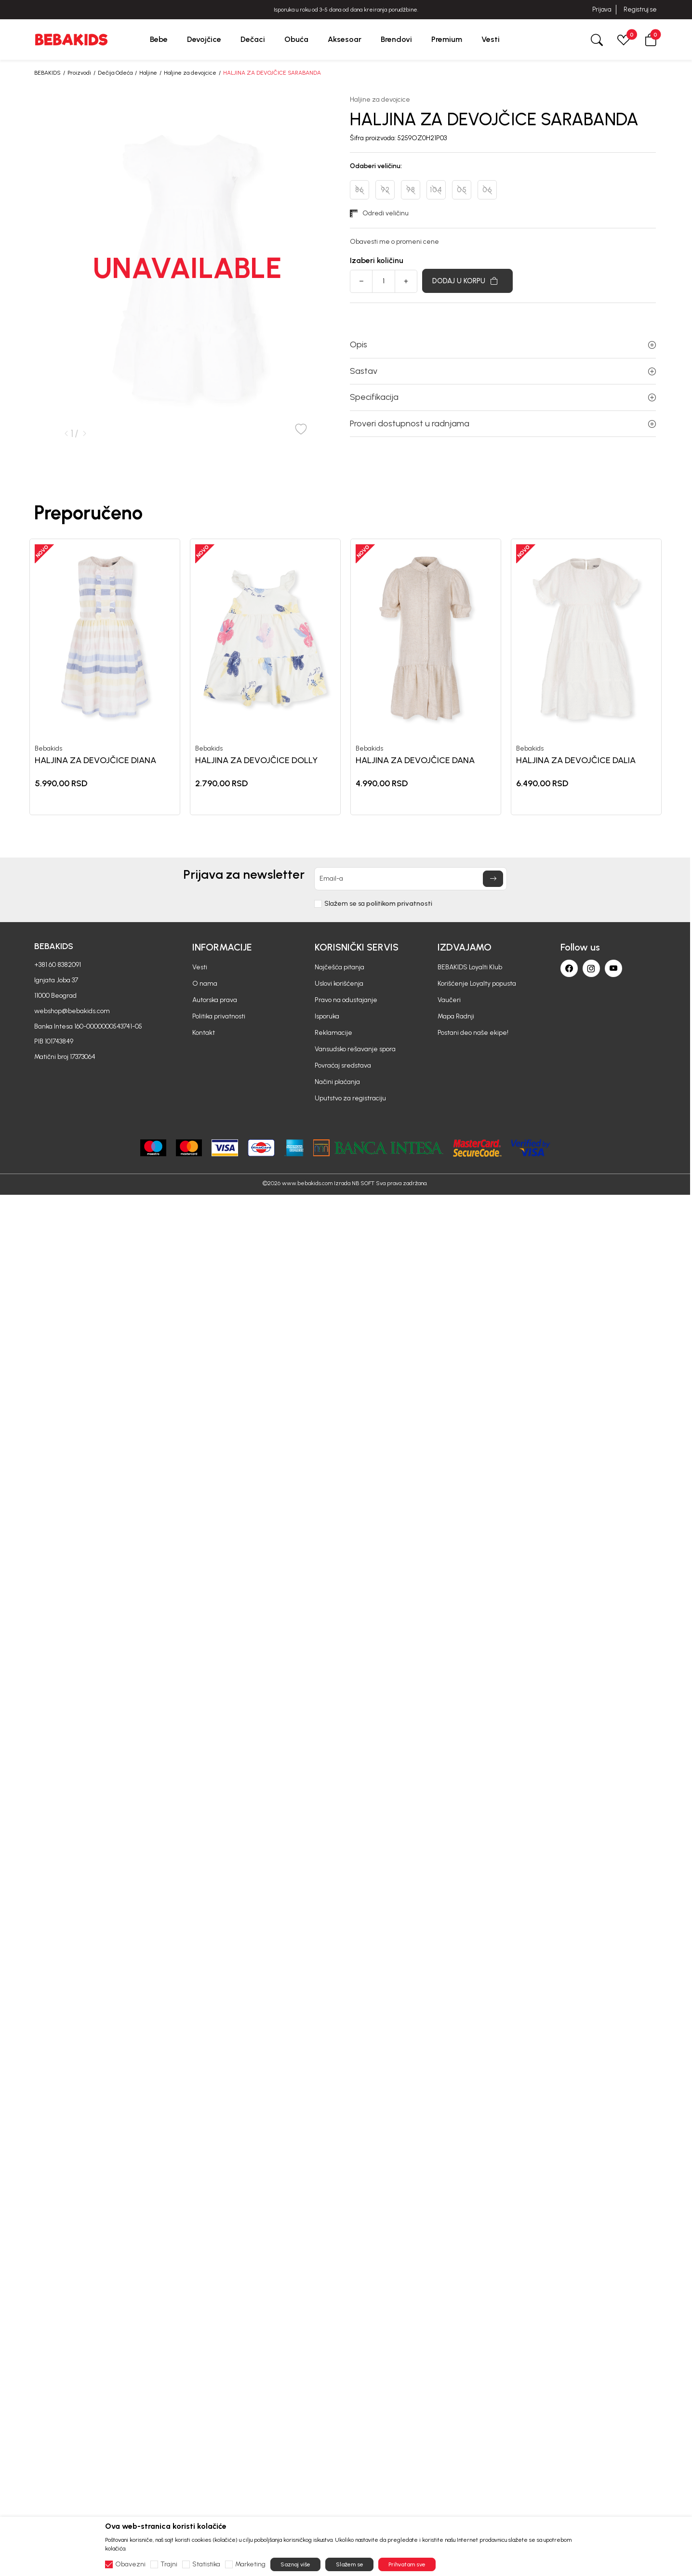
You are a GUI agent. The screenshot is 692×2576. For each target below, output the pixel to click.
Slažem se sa (378, 903)
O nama (204, 983)
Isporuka (327, 1016)
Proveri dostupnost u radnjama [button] (503, 423)
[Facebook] (569, 968)
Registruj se (640, 9)
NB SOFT (363, 1183)
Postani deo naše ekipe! (473, 1033)
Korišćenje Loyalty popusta (477, 983)
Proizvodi (79, 72)
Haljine (148, 72)
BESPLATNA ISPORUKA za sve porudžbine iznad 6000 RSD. (346, 9)
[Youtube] (613, 968)
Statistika (206, 2564)
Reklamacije (333, 1033)
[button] (650, 39)
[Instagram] (591, 968)
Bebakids (48, 749)
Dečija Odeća (115, 72)
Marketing (250, 2564)
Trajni (168, 2564)
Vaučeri (449, 1000)
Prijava (601, 9)
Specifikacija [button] (503, 397)
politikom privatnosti (399, 903)
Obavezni (130, 2564)
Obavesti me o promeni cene (394, 242)
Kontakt (203, 1033)
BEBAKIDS (47, 72)
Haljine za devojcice (190, 72)
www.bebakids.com (307, 1183)
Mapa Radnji (456, 1016)
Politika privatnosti (218, 1016)
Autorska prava (214, 1000)
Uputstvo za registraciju (350, 1098)
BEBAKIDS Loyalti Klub (470, 967)
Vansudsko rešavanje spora (355, 1049)
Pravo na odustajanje (346, 1000)
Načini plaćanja (337, 1082)
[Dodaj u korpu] (467, 281)
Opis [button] (503, 344)
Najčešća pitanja (339, 967)
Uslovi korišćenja (339, 983)
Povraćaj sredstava (343, 1065)
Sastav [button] (503, 371)
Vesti (199, 967)
